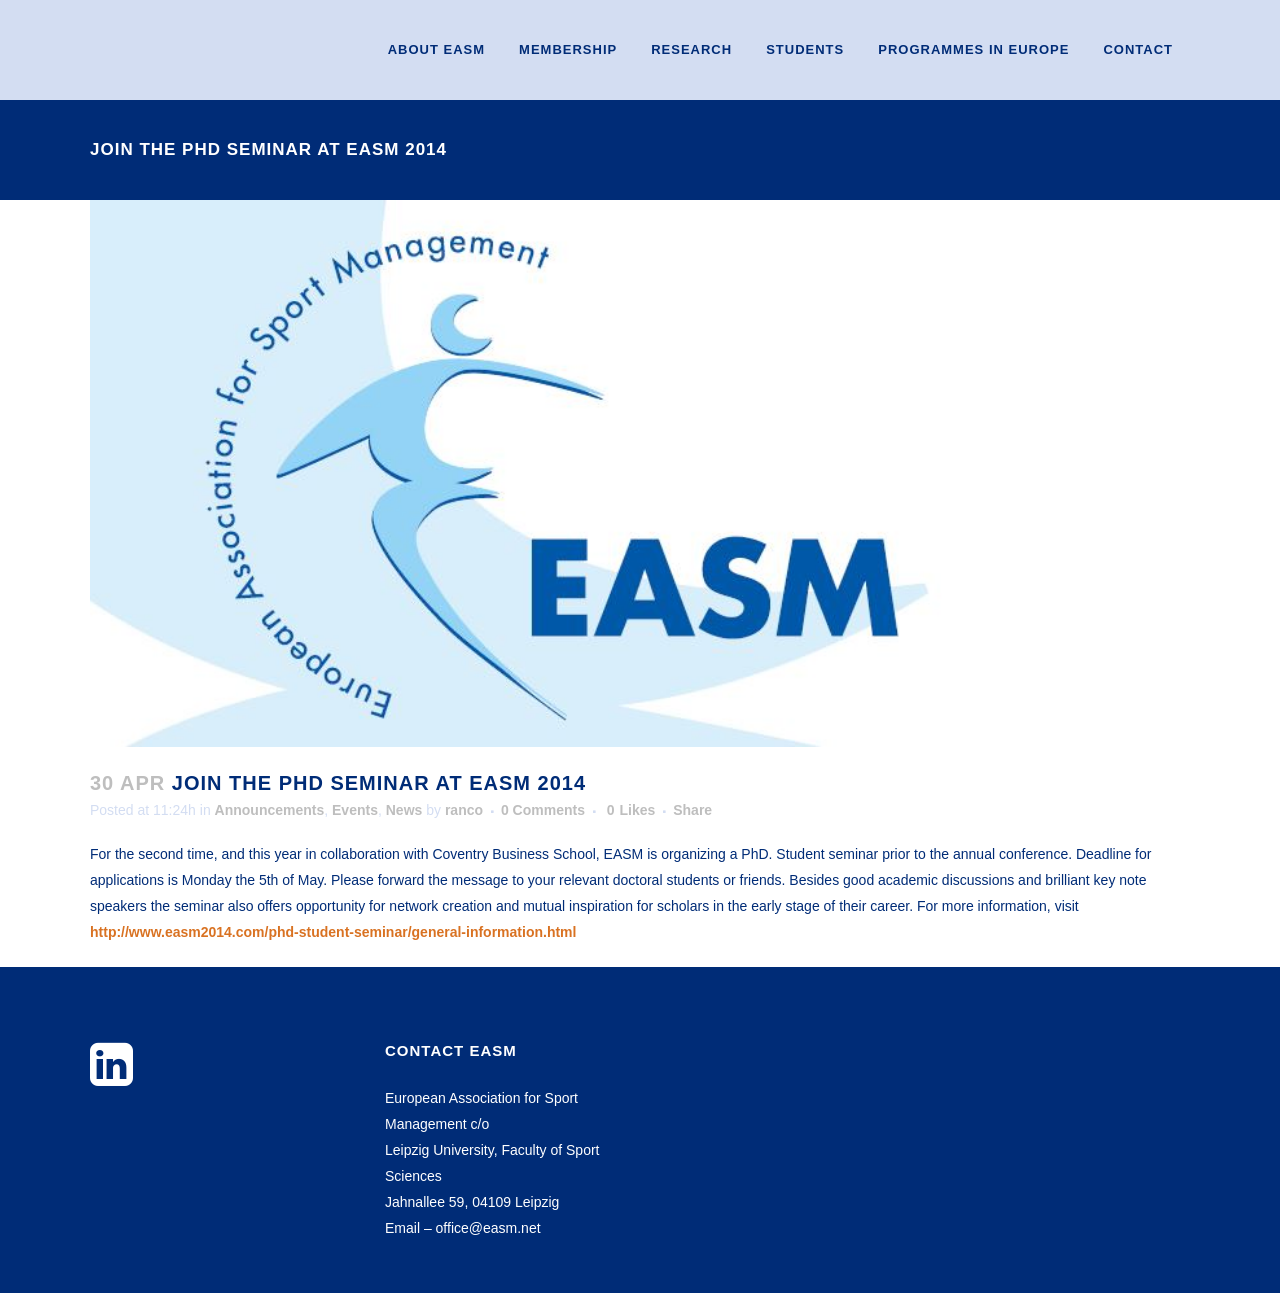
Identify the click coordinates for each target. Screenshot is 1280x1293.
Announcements (270, 810)
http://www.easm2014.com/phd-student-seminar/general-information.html (333, 932)
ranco (464, 810)
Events (355, 810)
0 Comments (543, 810)
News (404, 810)
